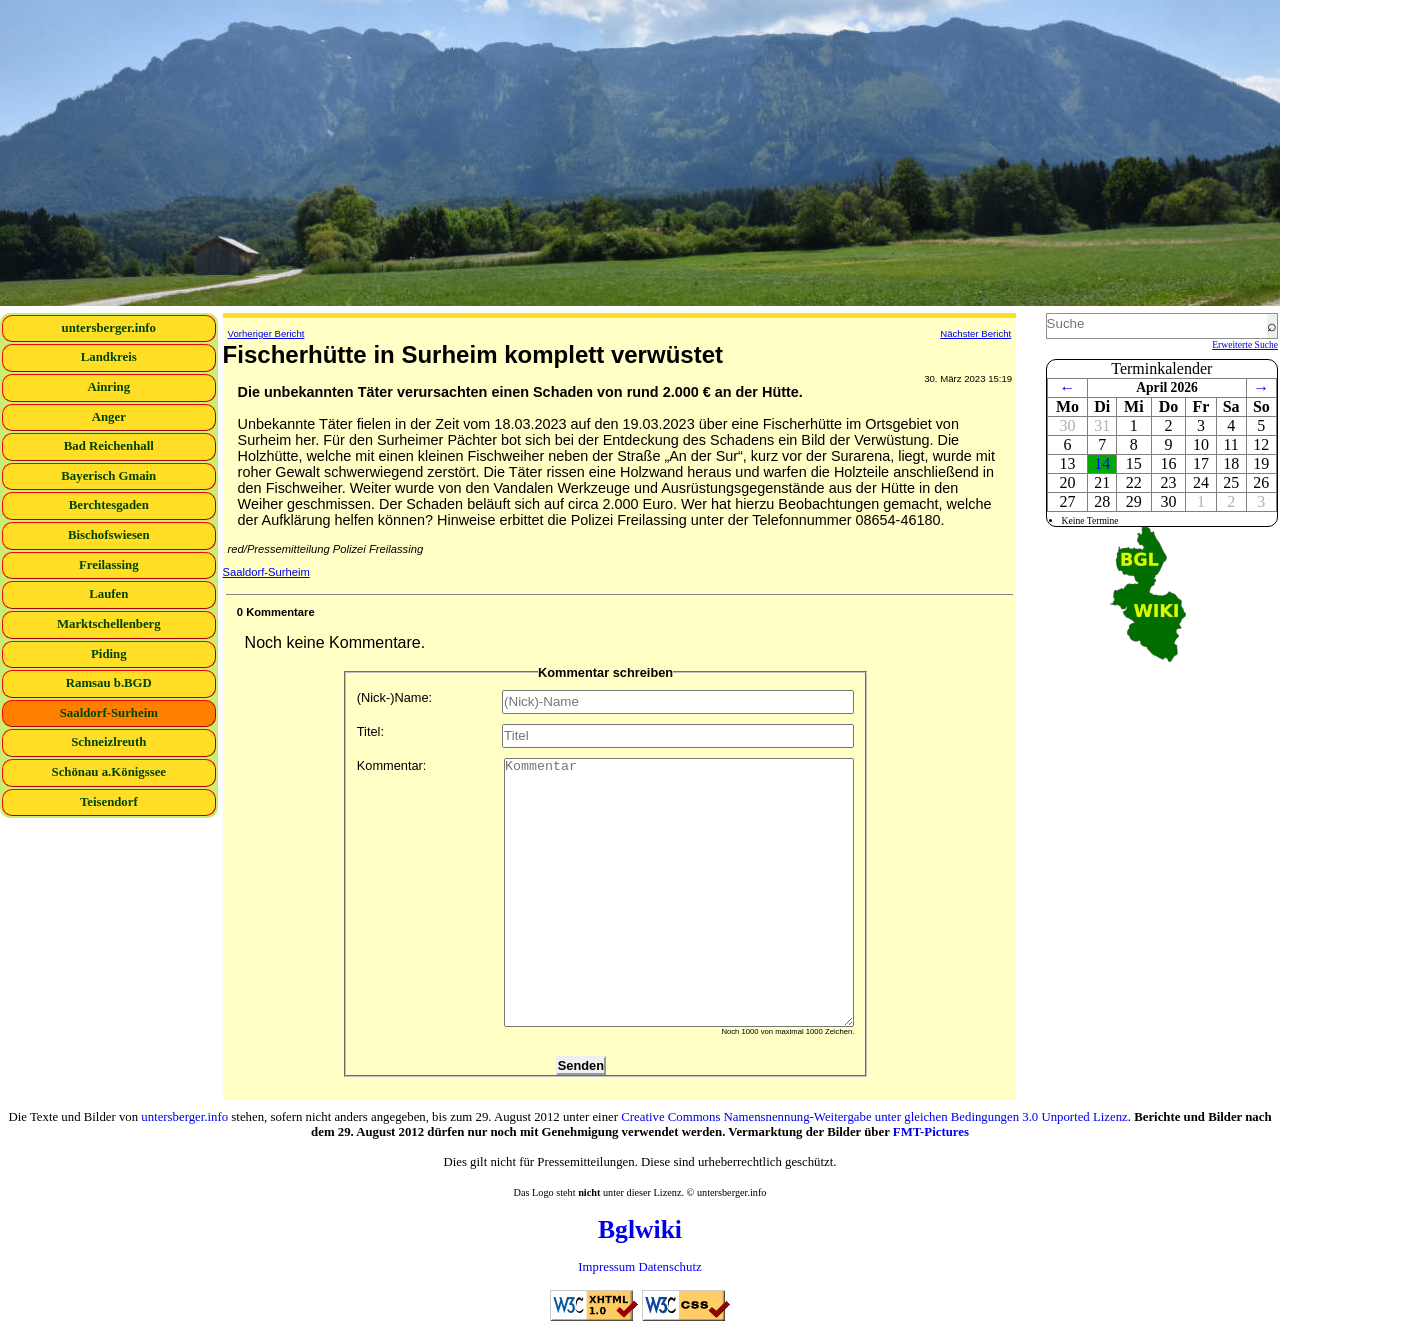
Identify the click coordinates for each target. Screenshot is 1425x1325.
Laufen (108, 594)
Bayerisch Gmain (108, 476)
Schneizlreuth (108, 742)
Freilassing (109, 565)
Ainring (108, 387)
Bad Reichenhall (109, 446)
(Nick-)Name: (606, 702)
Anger (109, 417)
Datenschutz (669, 1267)
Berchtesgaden (109, 505)
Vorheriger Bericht (266, 333)
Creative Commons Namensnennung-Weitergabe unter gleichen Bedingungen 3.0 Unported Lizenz (874, 1117)
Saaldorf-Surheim (109, 713)
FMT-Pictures (931, 1132)
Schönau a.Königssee (109, 772)
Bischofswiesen (109, 535)
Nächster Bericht (975, 333)
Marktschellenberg (109, 624)
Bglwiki (640, 1229)
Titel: (606, 736)
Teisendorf (109, 802)
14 (1102, 463)
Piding (109, 654)
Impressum (606, 1267)
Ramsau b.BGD (109, 683)
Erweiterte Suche (1245, 344)
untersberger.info (109, 328)
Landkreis (109, 357)
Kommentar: (606, 892)
